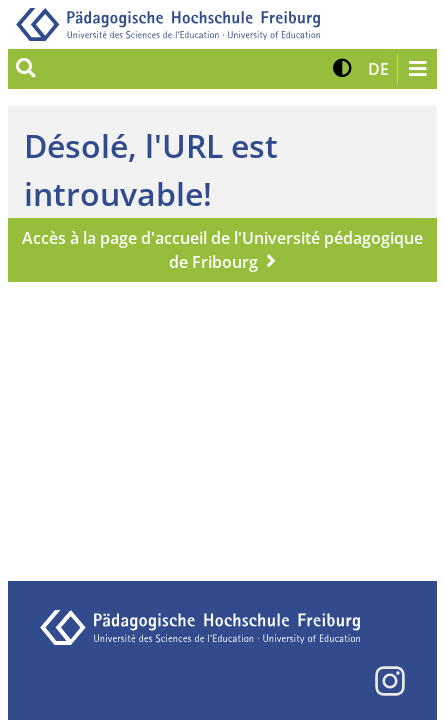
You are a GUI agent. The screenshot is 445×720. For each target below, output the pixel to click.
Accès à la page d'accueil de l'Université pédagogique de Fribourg (222, 250)
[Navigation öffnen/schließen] (417, 69)
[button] (342, 69)
